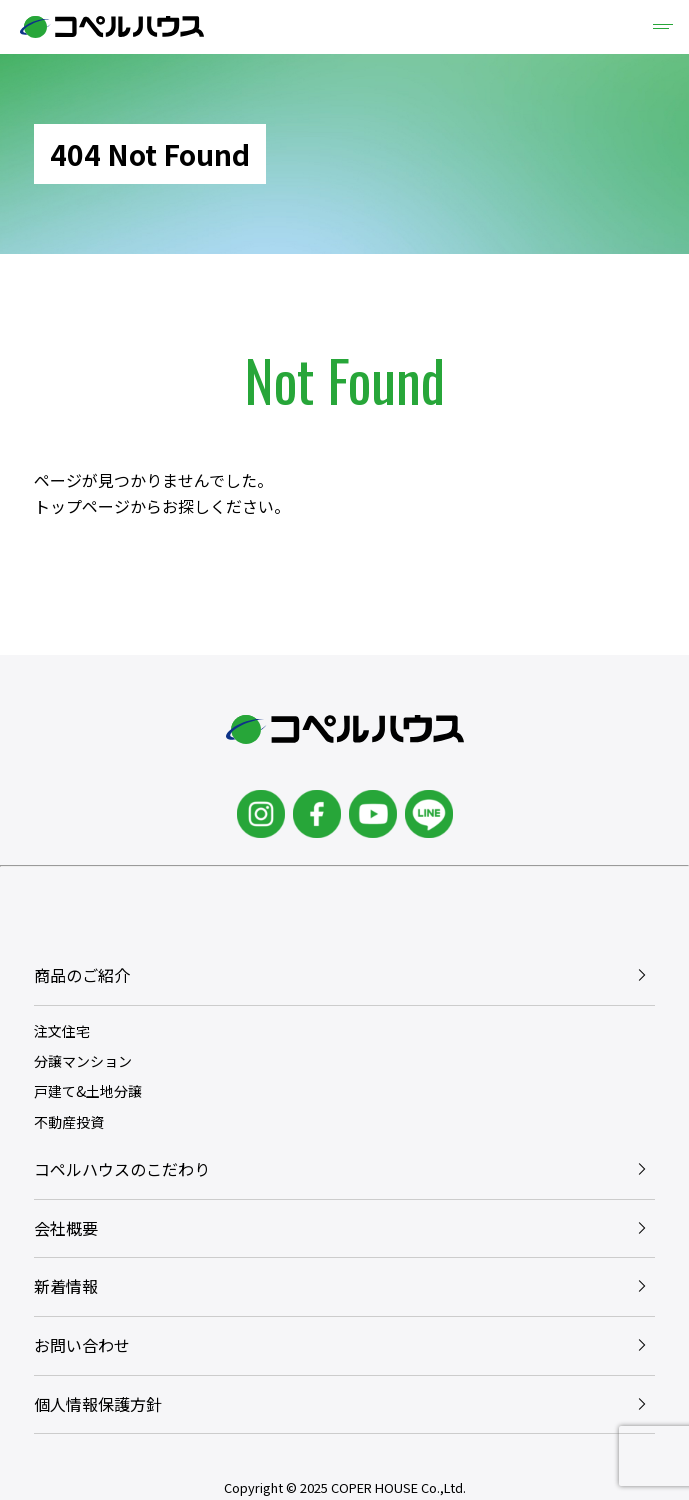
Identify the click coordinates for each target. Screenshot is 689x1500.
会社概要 (66, 1228)
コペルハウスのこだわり (122, 1169)
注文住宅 (62, 1031)
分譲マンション (83, 1061)
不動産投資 (69, 1122)
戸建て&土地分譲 (88, 1091)
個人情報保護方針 (98, 1404)
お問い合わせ (82, 1345)
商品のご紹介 (82, 975)
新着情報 (66, 1286)
